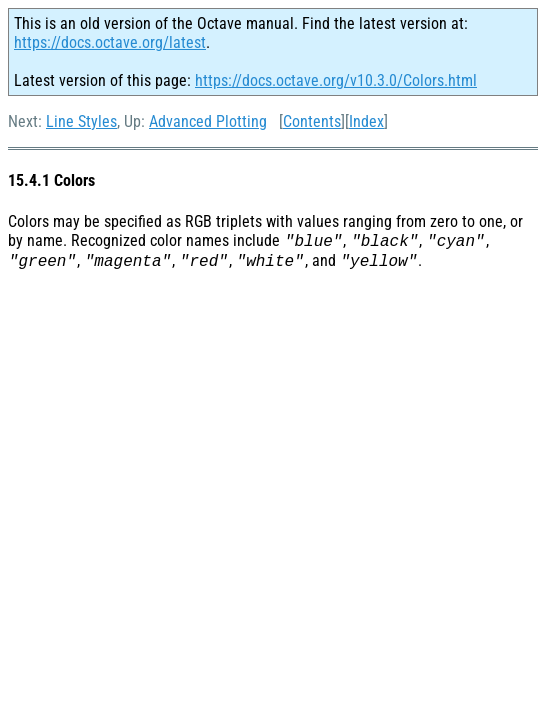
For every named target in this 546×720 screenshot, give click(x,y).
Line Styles (81, 121)
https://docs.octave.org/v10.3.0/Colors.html (336, 80)
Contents (312, 121)
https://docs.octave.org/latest (110, 42)
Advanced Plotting (208, 121)
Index (366, 121)
